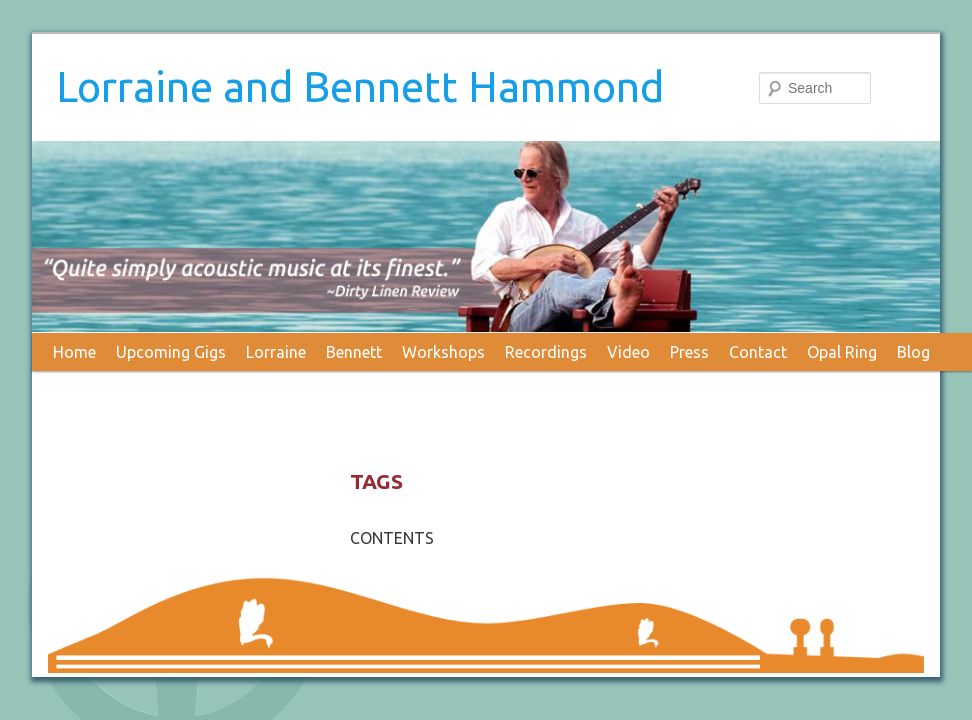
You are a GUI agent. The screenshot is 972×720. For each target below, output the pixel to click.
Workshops (443, 352)
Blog (913, 352)
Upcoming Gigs (171, 352)
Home (74, 352)
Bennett (354, 352)
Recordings (546, 352)
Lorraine (276, 352)
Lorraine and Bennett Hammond (360, 86)
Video (628, 352)
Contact (758, 352)
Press (689, 352)
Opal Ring (842, 352)
